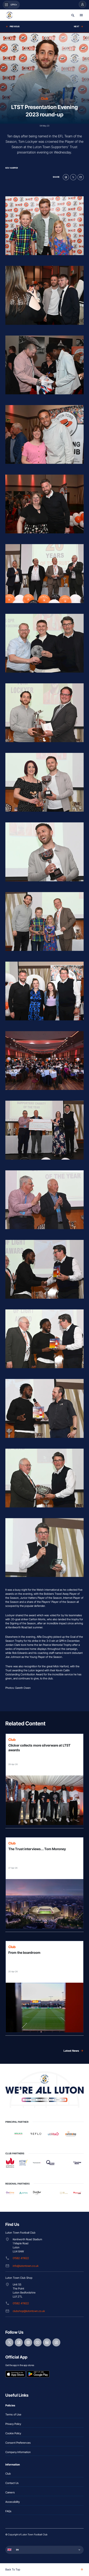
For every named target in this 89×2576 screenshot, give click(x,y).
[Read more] (44, 1779)
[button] (44, 2549)
